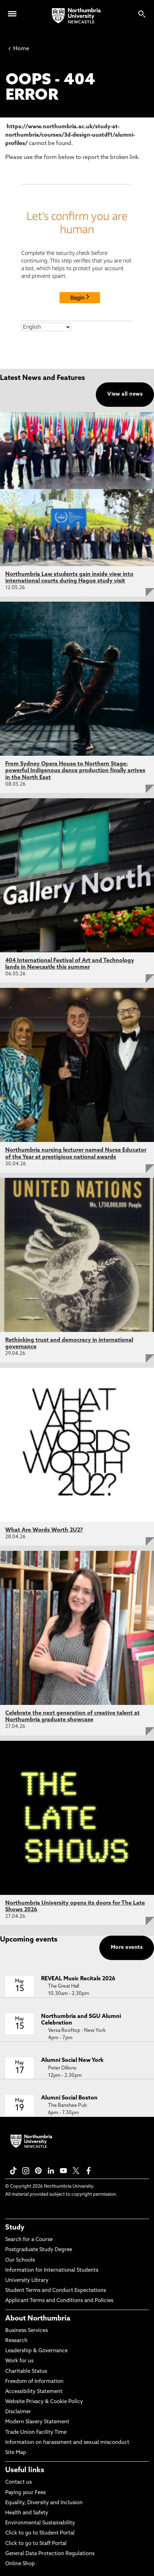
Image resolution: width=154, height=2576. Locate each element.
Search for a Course (29, 2239)
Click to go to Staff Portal (36, 2543)
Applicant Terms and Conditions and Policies (59, 2300)
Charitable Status (26, 2371)
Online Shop (20, 2564)
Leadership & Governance (36, 2351)
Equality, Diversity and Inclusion (44, 2503)
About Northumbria (37, 2318)
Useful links (24, 2470)
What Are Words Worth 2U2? (44, 1530)
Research (16, 2340)
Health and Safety (26, 2513)
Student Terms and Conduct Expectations (55, 2290)
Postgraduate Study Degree (38, 2250)
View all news (125, 394)
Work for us (19, 2361)
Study (14, 2227)
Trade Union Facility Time (36, 2432)
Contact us (18, 2482)
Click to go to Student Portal (40, 2533)
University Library (26, 2280)
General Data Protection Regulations (49, 2553)
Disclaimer (18, 2412)
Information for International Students (51, 2270)
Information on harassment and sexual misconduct (67, 2442)
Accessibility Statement (33, 2391)
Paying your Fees (25, 2492)
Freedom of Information (34, 2381)
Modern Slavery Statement (37, 2422)
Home (18, 48)
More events (127, 1947)
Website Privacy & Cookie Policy (44, 2401)
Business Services (26, 2330)
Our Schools (20, 2260)
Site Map (15, 2452)
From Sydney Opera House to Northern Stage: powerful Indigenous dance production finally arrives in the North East (75, 770)
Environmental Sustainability (40, 2523)
